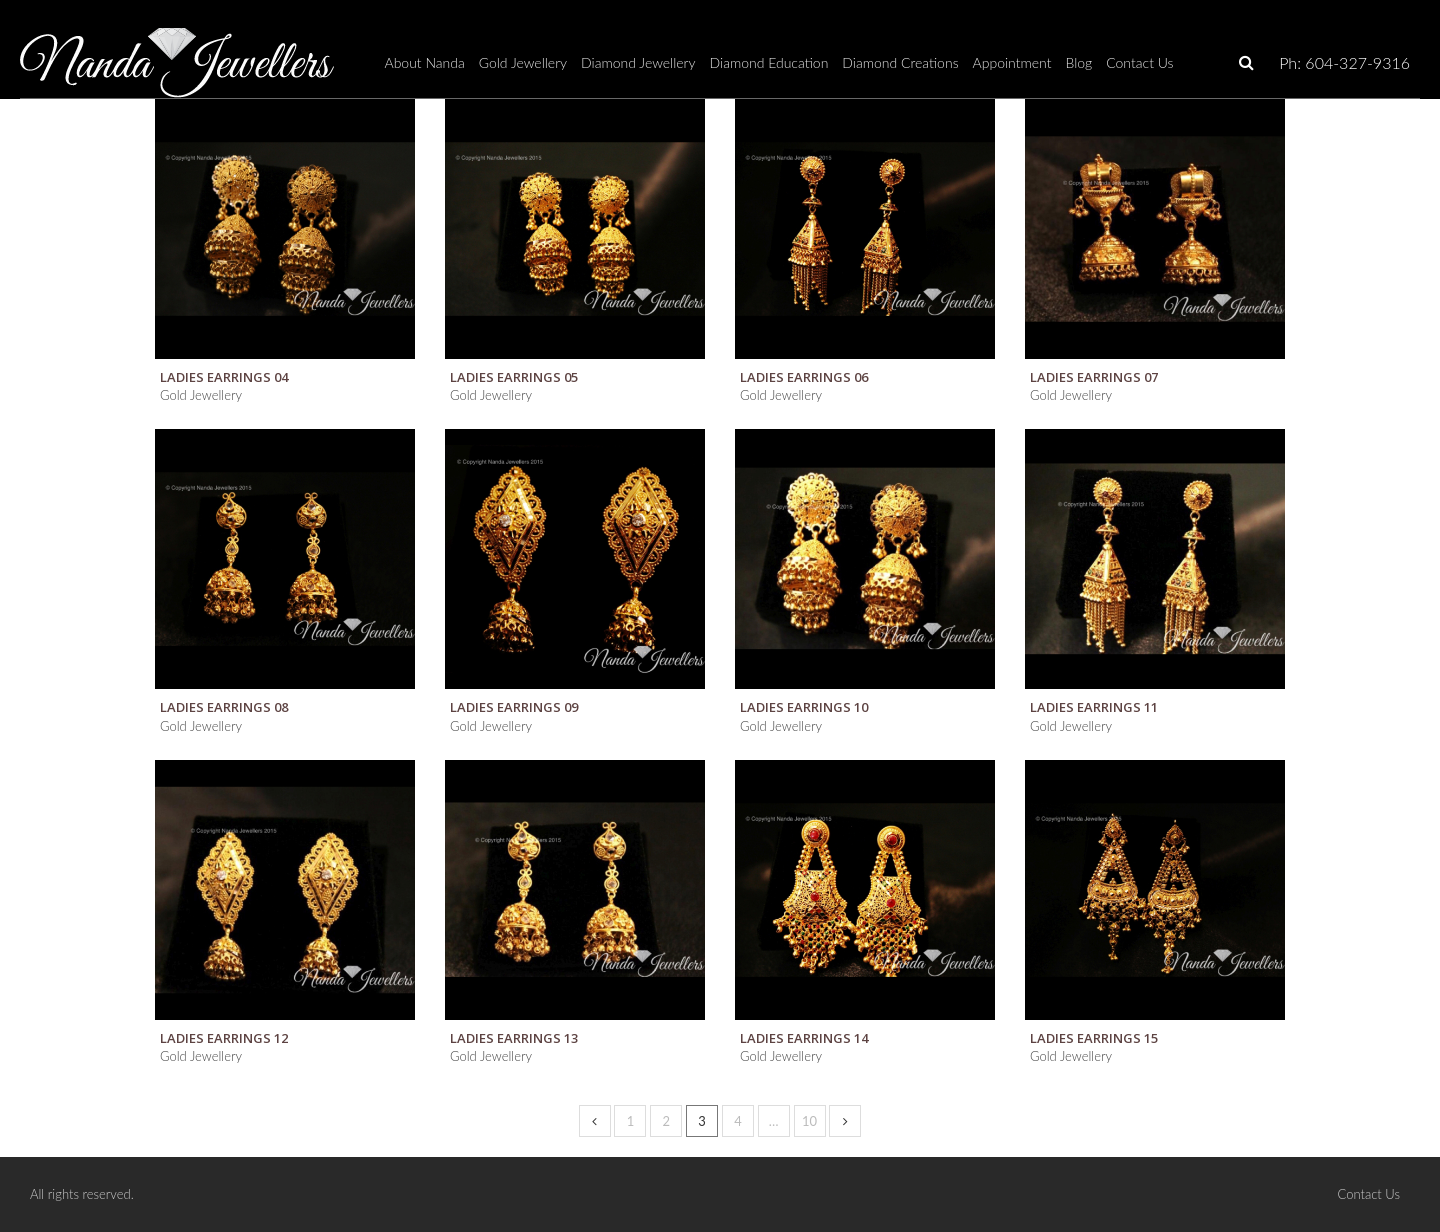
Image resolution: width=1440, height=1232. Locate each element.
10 (809, 1121)
